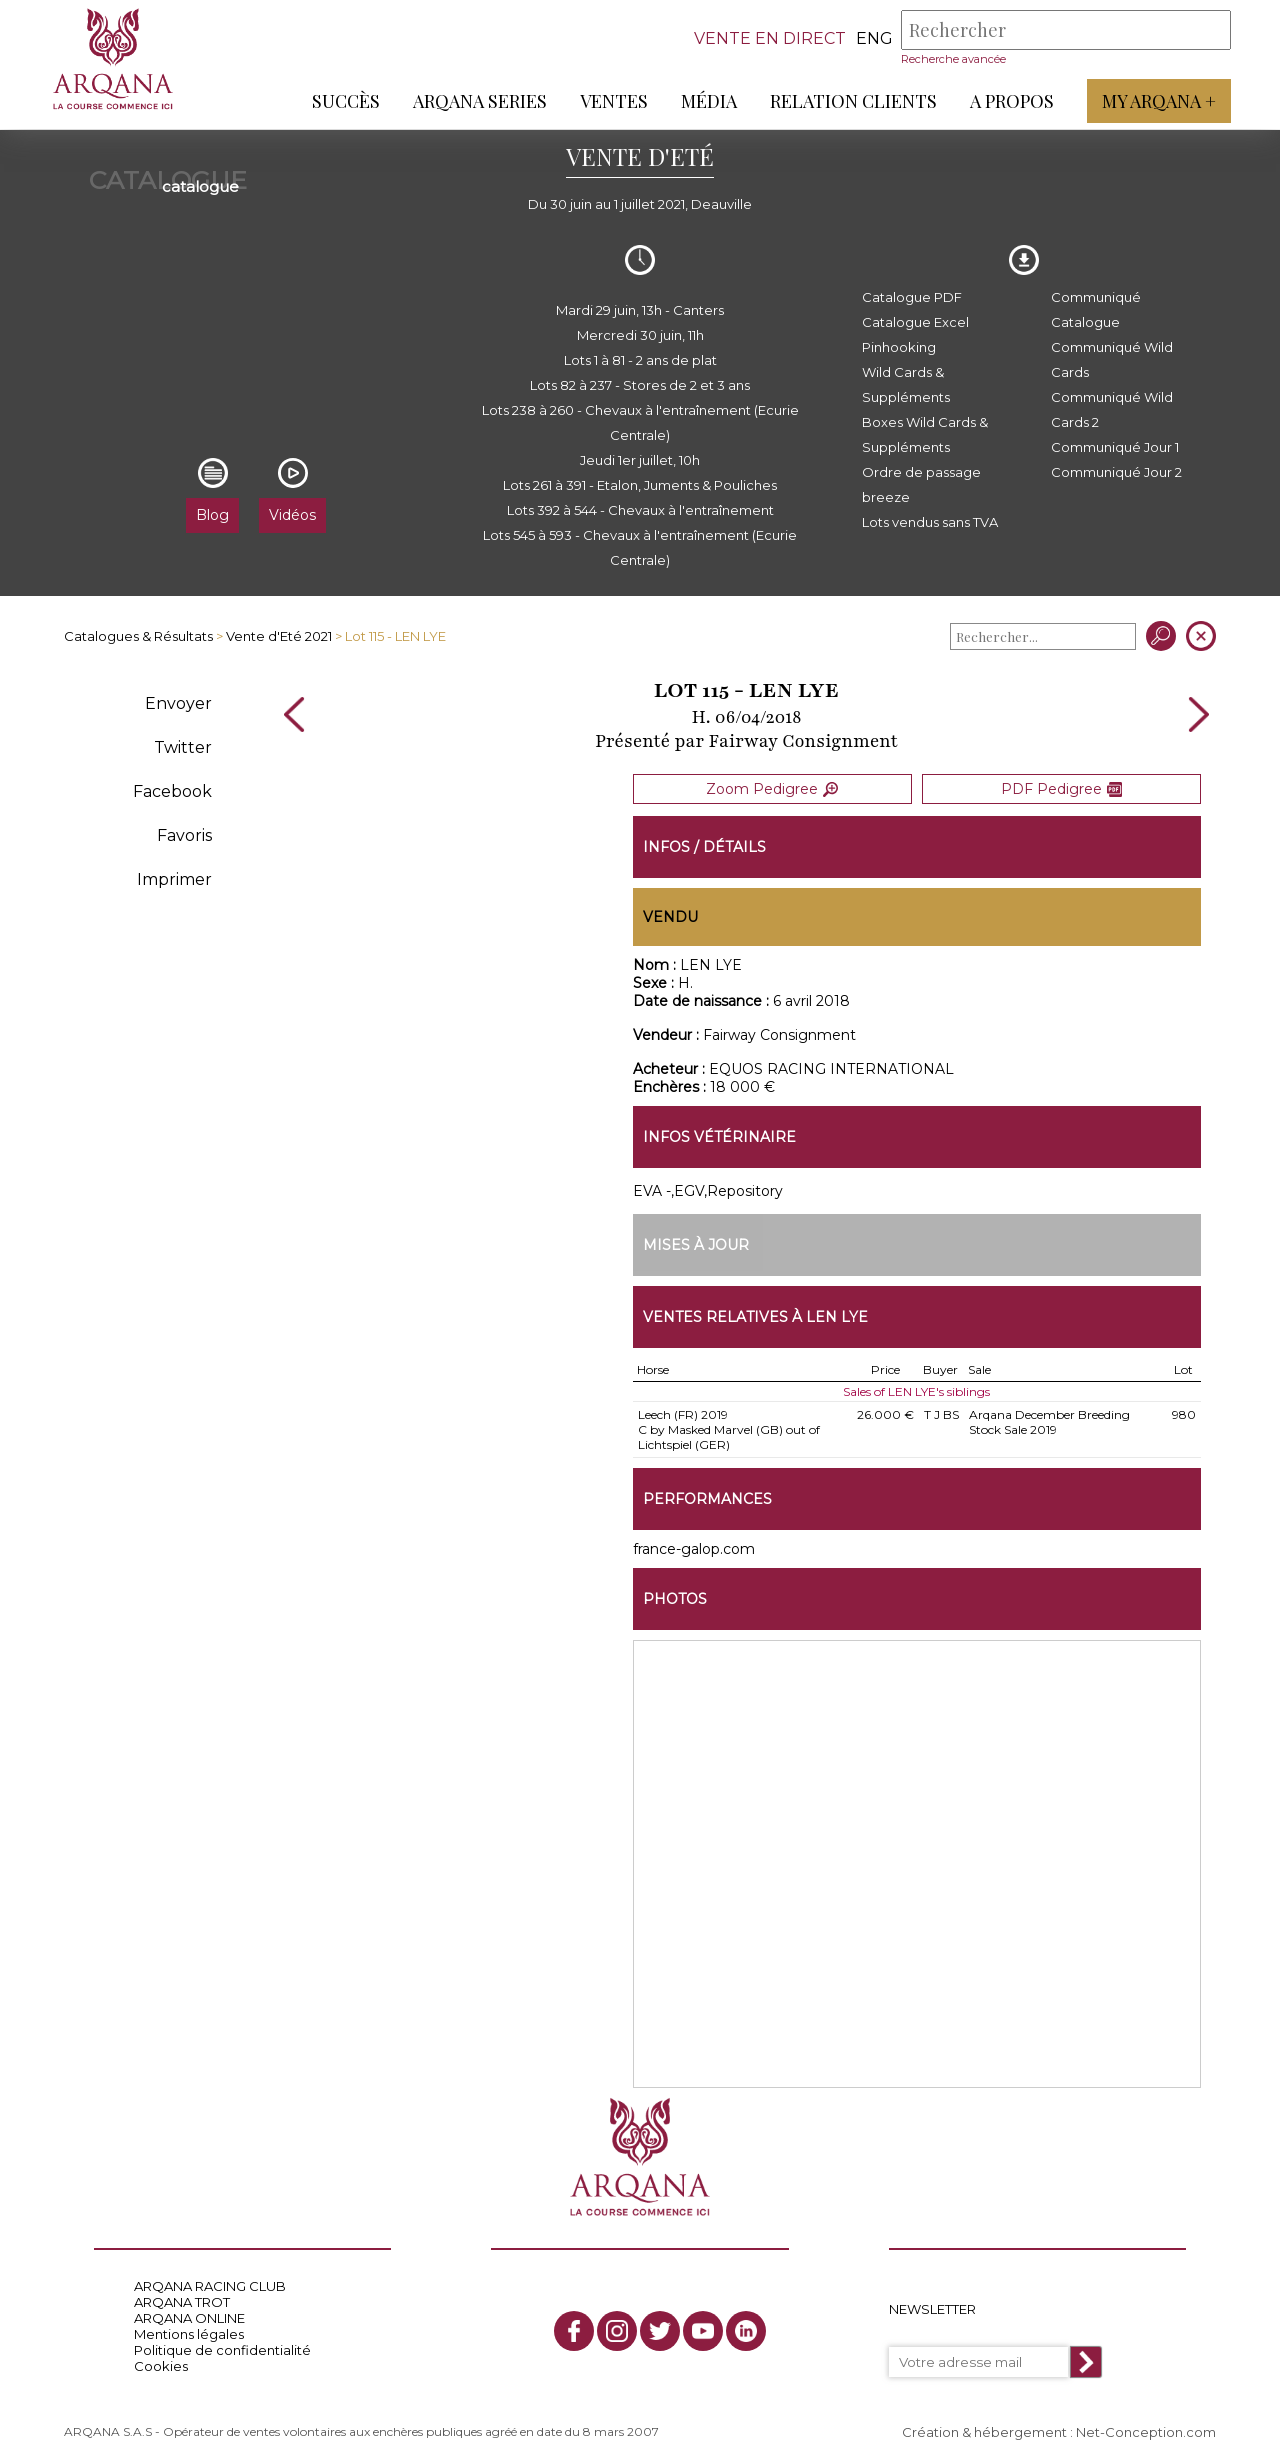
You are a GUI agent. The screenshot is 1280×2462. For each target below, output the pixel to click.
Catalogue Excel (915, 322)
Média (708, 101)
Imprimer (174, 879)
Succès (345, 101)
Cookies (161, 2363)
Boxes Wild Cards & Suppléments (925, 434)
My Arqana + (1158, 101)
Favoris (184, 835)
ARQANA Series (479, 101)
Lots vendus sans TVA (930, 522)
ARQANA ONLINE (189, 2315)
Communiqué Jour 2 (1116, 472)
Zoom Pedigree (772, 788)
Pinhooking (899, 347)
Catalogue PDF (912, 297)
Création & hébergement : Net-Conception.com (1059, 2429)
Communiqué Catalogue (1096, 309)
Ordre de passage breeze (921, 484)
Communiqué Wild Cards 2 (1112, 409)
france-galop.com (694, 1546)
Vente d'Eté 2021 (279, 636)
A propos (1011, 101)
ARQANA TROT (182, 2299)
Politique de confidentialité (222, 2347)
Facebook (172, 791)
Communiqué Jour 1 (1115, 447)
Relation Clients (852, 101)
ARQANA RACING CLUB (210, 2283)
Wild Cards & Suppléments (906, 384)
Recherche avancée (952, 59)
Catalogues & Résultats (138, 636)
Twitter (183, 747)
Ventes (613, 101)
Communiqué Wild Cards (1112, 359)
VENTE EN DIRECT (769, 38)
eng (873, 38)
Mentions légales (189, 2331)
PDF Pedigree (1061, 788)
